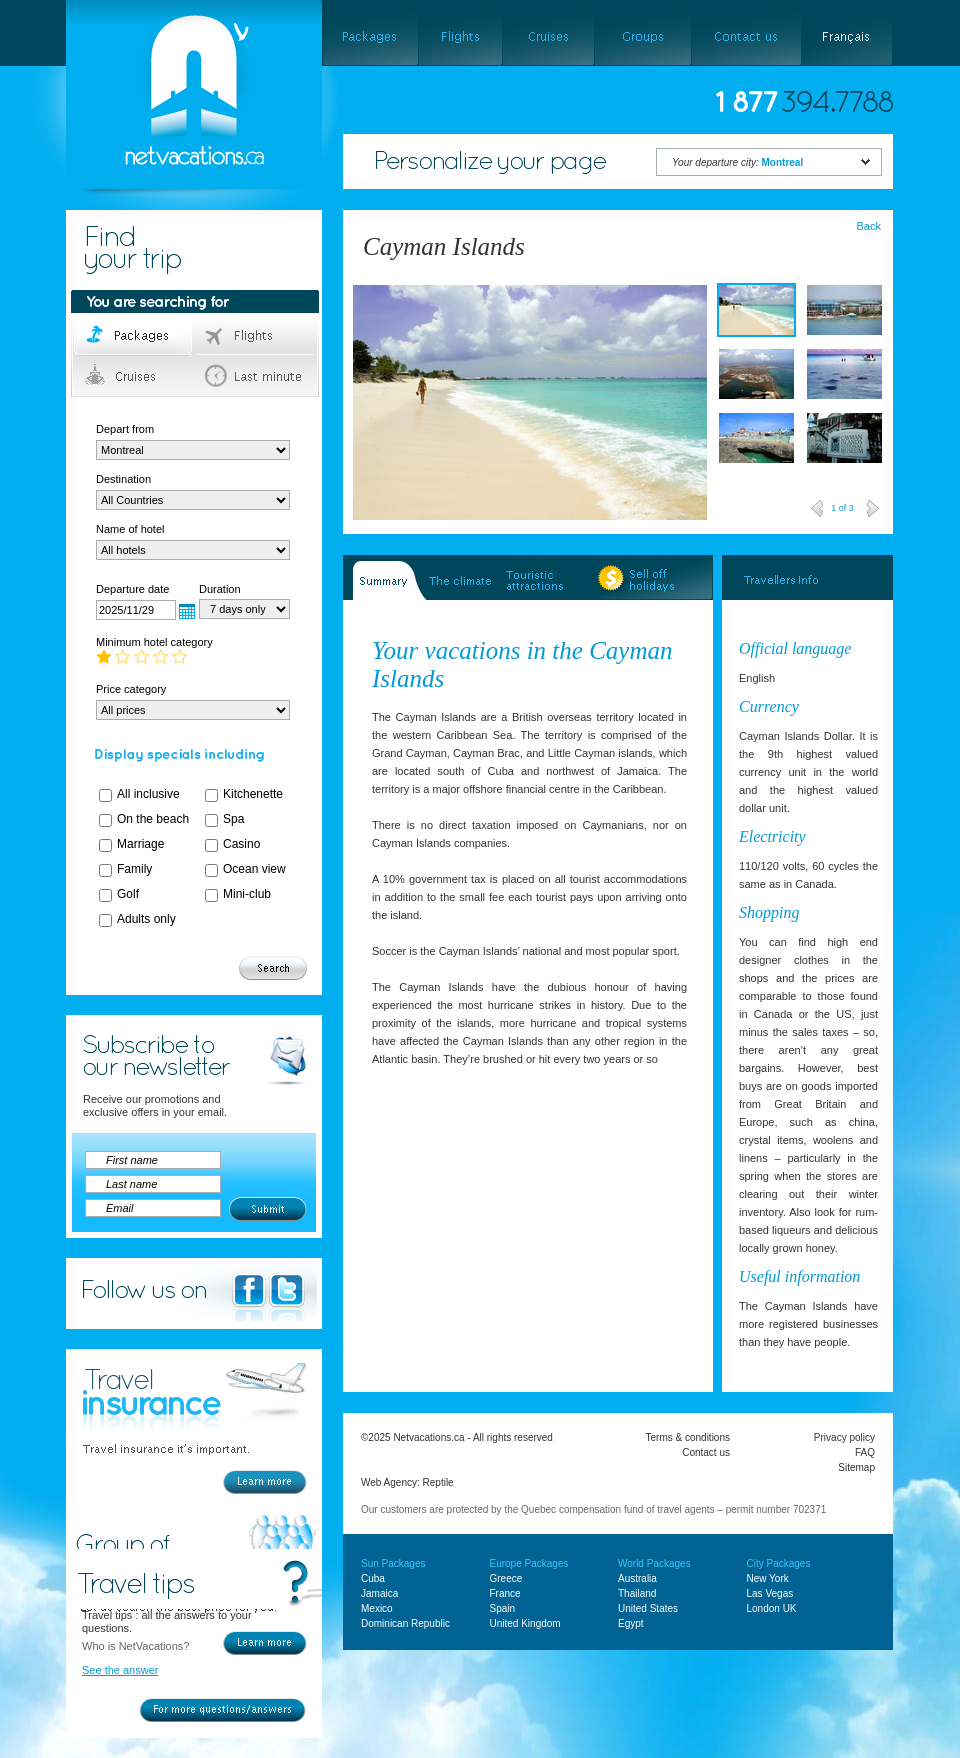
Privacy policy (844, 1437)
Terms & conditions (688, 1437)
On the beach (153, 819)
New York (768, 1578)
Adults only (146, 919)
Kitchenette (253, 794)
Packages (134, 336)
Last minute (256, 376)
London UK (772, 1608)
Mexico (377, 1608)
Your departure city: (737, 162)
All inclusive (148, 794)
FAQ (865, 1452)
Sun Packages (393, 1563)
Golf (128, 894)
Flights (256, 336)
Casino (241, 844)
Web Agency (389, 1482)
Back (869, 226)
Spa (233, 819)
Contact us (706, 1452)
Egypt (631, 1623)
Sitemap (856, 1467)
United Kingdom (525, 1623)
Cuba (373, 1578)
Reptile (438, 1482)
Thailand (637, 1593)
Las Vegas (770, 1593)
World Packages (654, 1563)
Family (134, 869)
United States (648, 1608)
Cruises (134, 376)
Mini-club (247, 894)
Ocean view (254, 869)
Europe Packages (529, 1563)
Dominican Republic (405, 1623)
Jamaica (379, 1593)
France (505, 1593)
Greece (506, 1578)
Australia (637, 1578)
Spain (503, 1608)
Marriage (140, 844)
